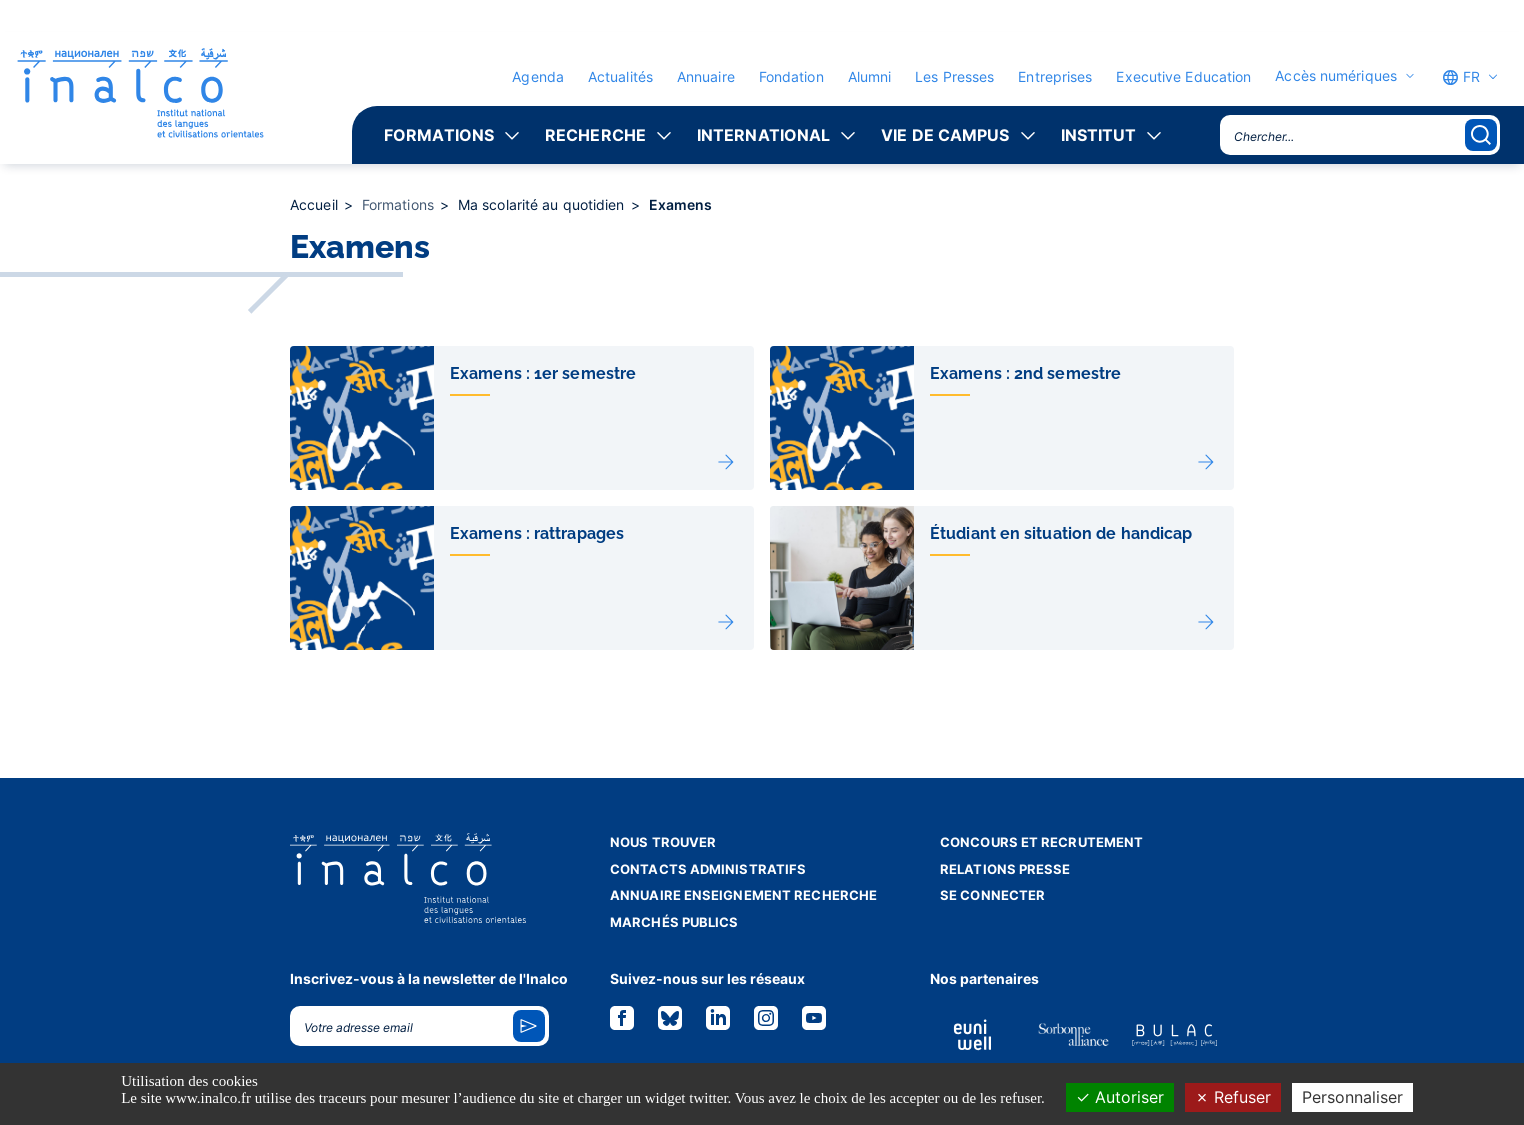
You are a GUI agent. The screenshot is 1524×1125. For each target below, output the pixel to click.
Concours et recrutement (1041, 842)
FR (1461, 77)
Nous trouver (663, 842)
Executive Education (1183, 76)
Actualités (620, 76)
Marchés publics (674, 922)
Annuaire (706, 76)
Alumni (870, 76)
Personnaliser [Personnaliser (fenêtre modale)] (1352, 1097)
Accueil (316, 204)
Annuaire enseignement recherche (743, 895)
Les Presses (954, 76)
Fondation (791, 76)
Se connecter (992, 895)
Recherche (595, 135)
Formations (439, 135)
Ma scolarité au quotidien (543, 204)
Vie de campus (945, 135)
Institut (1099, 135)
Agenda (538, 76)
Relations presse (1005, 869)
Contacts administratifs (708, 869)
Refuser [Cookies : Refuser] (1233, 1097)
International (763, 135)
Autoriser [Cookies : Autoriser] (1120, 1097)
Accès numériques (1336, 76)
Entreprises (1055, 76)
